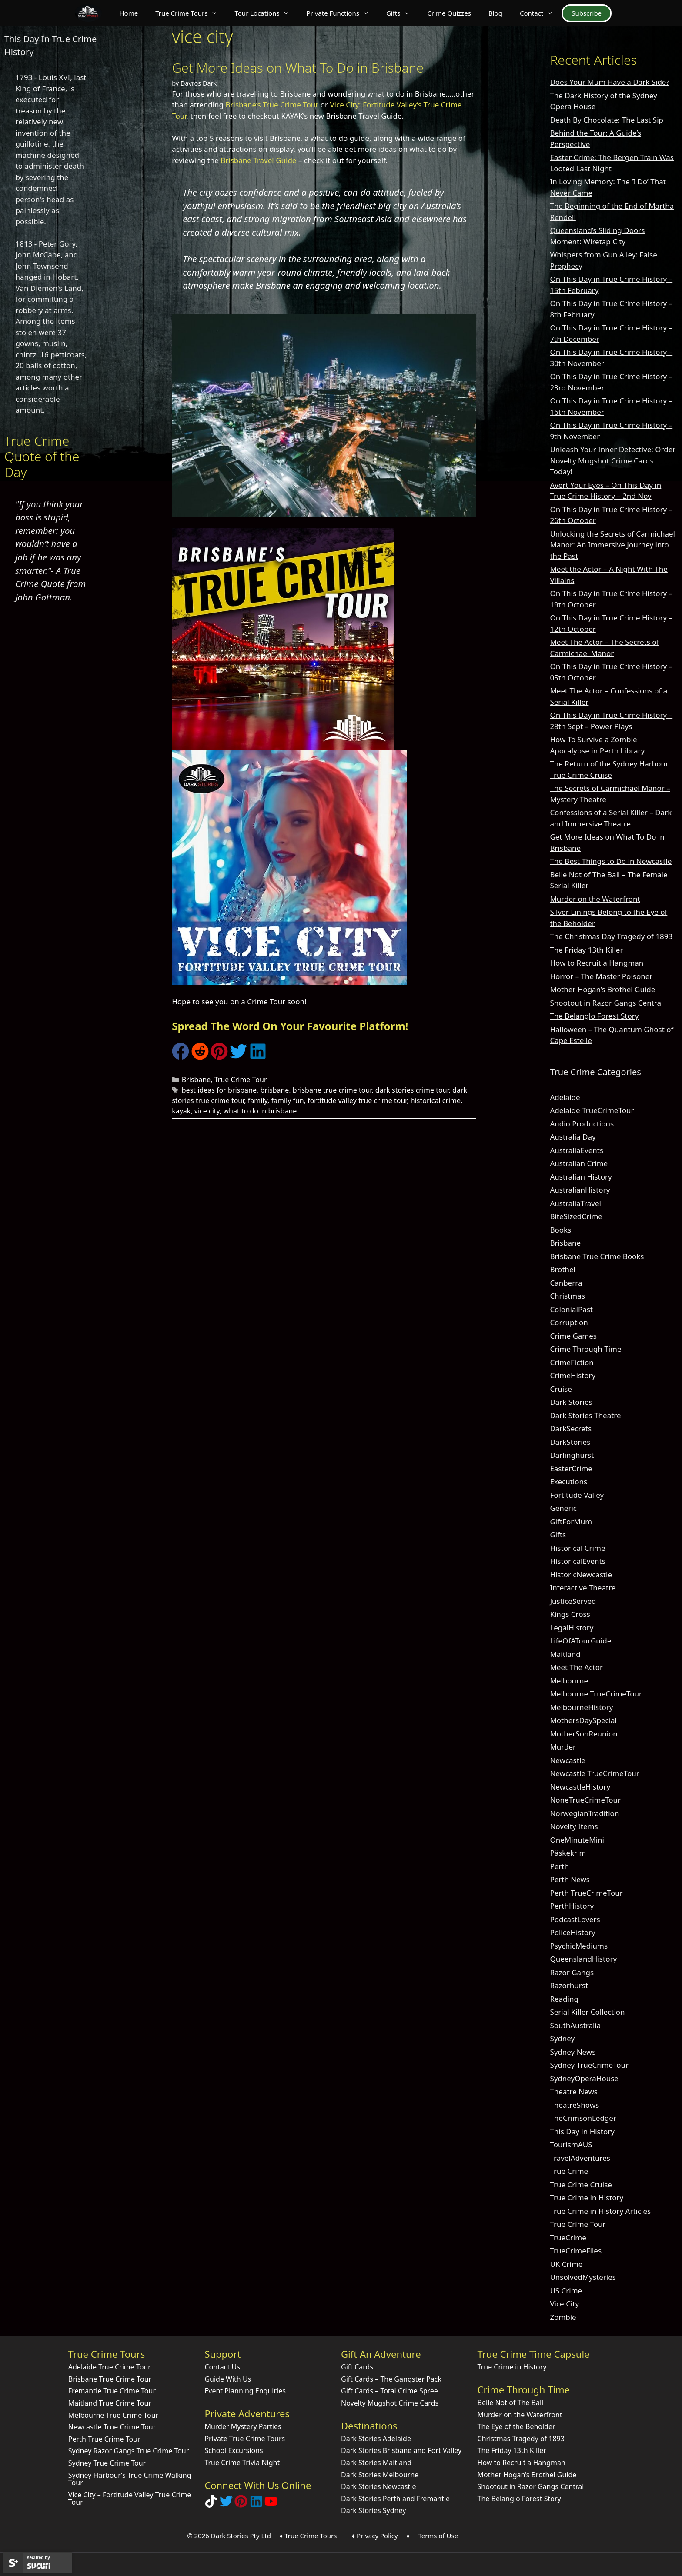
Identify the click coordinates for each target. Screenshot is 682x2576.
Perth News (570, 1879)
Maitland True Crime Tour (109, 2403)
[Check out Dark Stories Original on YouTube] (270, 2505)
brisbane (274, 1090)
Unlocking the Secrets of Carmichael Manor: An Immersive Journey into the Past (612, 545)
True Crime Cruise (581, 2184)
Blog (495, 13)
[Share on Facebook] (180, 1057)
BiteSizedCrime (576, 1216)
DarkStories (570, 1442)
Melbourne (569, 1681)
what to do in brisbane (260, 1111)
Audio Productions (582, 1124)
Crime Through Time (585, 1349)
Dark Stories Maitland (376, 2462)
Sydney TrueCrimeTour (589, 2065)
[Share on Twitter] (238, 1057)
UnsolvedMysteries (583, 2277)
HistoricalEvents (577, 1561)
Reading (564, 1999)
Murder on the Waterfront (595, 899)
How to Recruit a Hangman (596, 963)
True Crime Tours (190, 13)
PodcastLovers (575, 1919)
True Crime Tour (240, 1079)
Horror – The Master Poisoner (601, 976)
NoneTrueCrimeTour (585, 1800)
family (257, 1100)
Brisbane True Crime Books (597, 1256)
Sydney (562, 2038)
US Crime (566, 2291)
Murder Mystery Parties (242, 2426)
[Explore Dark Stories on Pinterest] (240, 2505)
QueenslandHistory (583, 1959)
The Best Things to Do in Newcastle (611, 861)
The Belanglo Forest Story (594, 1016)
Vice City (564, 2304)
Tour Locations (266, 13)
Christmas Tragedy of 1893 (521, 2438)
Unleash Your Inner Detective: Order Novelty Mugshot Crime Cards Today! (612, 460)
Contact (541, 13)
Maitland (565, 1654)
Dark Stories (571, 1402)
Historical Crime (577, 1548)
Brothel (562, 1269)
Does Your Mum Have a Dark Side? (609, 82)
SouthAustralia (575, 2025)
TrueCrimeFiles (576, 2251)
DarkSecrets (571, 1428)
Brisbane (196, 1079)
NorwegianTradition (584, 1813)
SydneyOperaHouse (584, 2078)
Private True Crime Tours (244, 2438)
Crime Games (573, 1336)
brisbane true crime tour (332, 1090)
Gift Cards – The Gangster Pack (391, 2379)
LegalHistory (571, 1628)
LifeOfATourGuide (580, 1641)
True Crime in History (586, 2198)
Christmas (567, 1296)
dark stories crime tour (412, 1090)
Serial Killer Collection (587, 2012)
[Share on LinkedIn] (258, 1057)
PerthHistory (572, 1906)
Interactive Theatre (582, 1588)
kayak (181, 1111)
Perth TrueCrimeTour (586, 1893)
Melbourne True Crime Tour (113, 2415)
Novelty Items (574, 1826)
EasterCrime (571, 1468)
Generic (563, 1508)
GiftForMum (571, 1521)
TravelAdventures (580, 2158)
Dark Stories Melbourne (379, 2474)
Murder (563, 1747)
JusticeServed (573, 1601)
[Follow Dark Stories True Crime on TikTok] (210, 2505)
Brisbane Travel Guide (258, 160)
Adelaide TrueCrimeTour (592, 1110)
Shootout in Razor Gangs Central (606, 1003)
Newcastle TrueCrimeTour (594, 1773)
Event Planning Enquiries (245, 2391)
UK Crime (566, 2264)
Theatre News (574, 2091)
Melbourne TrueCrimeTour (596, 1694)
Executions (568, 1481)
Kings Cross (570, 1614)
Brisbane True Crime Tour (109, 2379)
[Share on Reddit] (200, 1057)
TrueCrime (568, 2238)
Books (560, 1230)
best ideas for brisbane (219, 1090)
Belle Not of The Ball (511, 2402)
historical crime (436, 1100)
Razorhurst (569, 1985)
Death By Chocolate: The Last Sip (606, 120)
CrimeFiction (571, 1362)
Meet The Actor (576, 1667)
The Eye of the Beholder (516, 2426)
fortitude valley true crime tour (357, 1100)
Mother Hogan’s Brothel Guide (602, 989)
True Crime (569, 2171)
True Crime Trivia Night (242, 2462)
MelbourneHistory (581, 1707)
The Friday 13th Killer (586, 950)
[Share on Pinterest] (219, 1057)
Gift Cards (357, 2367)
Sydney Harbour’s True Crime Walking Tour (129, 2479)
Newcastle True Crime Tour (112, 2427)
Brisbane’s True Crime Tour (271, 105)
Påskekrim (568, 1853)
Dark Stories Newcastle (378, 2486)
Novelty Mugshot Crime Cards (389, 2403)
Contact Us (222, 2367)
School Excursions (233, 2450)
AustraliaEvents (576, 1150)
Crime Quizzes (449, 13)
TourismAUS (571, 2144)
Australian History (581, 1177)
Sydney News (572, 2052)
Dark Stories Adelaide (376, 2438)
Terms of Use (438, 2535)
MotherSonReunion (583, 1734)
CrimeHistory (572, 1375)
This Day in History (582, 2131)
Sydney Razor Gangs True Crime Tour (128, 2451)
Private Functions (342, 13)
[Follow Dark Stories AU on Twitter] (226, 2505)
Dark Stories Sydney (373, 2510)
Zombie (563, 2317)
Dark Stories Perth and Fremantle (395, 2498)
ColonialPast (571, 1309)
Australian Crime (579, 1163)
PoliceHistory (572, 1932)
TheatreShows (574, 2105)
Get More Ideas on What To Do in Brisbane (298, 68)
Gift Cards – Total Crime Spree (389, 2391)
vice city (207, 1111)
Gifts (402, 13)
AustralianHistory (580, 1190)
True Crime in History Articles (600, 2211)
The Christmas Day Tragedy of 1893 (611, 936)
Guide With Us (227, 2379)
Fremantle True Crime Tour (112, 2391)
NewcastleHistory (580, 1787)
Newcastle (567, 1760)
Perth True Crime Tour (104, 2439)
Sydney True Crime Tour (107, 2463)
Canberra (566, 1283)
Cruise (561, 1389)
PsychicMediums (579, 1946)
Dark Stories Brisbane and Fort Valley (401, 2450)
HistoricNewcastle (581, 1575)
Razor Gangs (572, 1972)
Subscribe (587, 13)
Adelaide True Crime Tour (109, 2367)
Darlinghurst (572, 1455)
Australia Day (572, 1137)
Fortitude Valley (577, 1495)
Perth (559, 1866)
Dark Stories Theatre (585, 1415)
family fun (287, 1100)
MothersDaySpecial (583, 1720)
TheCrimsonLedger (583, 2118)
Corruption (569, 1322)
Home (128, 13)
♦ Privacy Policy (375, 2535)
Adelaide (565, 1097)
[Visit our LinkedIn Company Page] (256, 2505)
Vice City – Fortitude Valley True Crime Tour (129, 2498)
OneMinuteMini (577, 1840)
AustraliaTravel (575, 1203)
